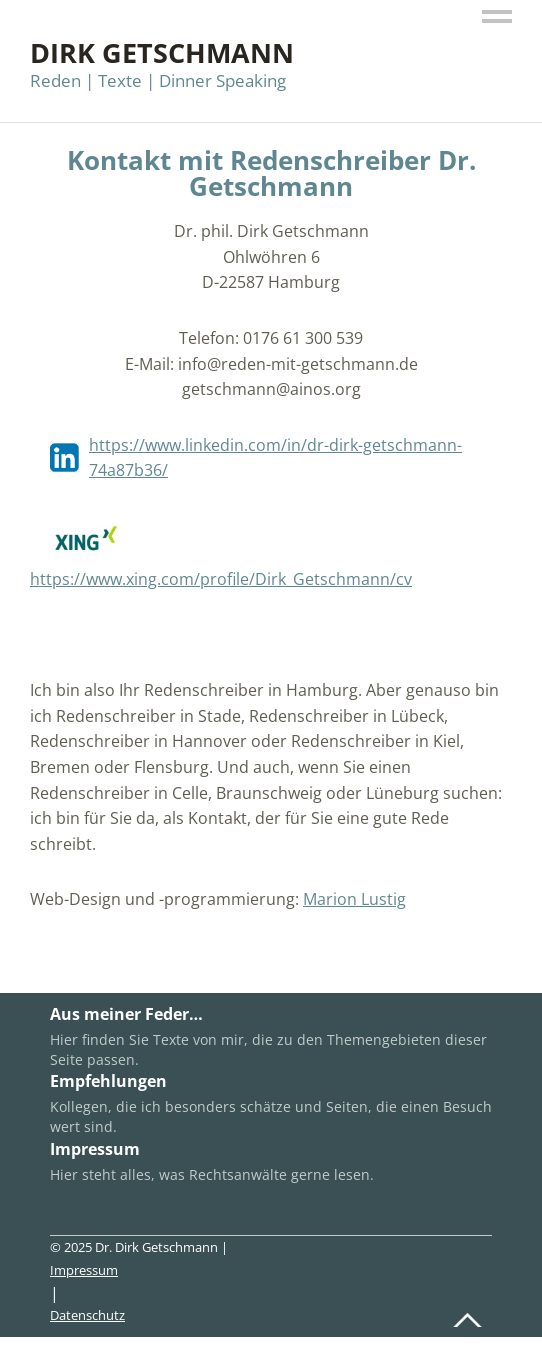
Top (471, 1315)
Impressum (95, 1149)
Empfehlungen (108, 1081)
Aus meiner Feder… (126, 1014)
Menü (497, 17)
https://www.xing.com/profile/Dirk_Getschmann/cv (221, 579)
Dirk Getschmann (162, 52)
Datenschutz (87, 1315)
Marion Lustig (354, 899)
